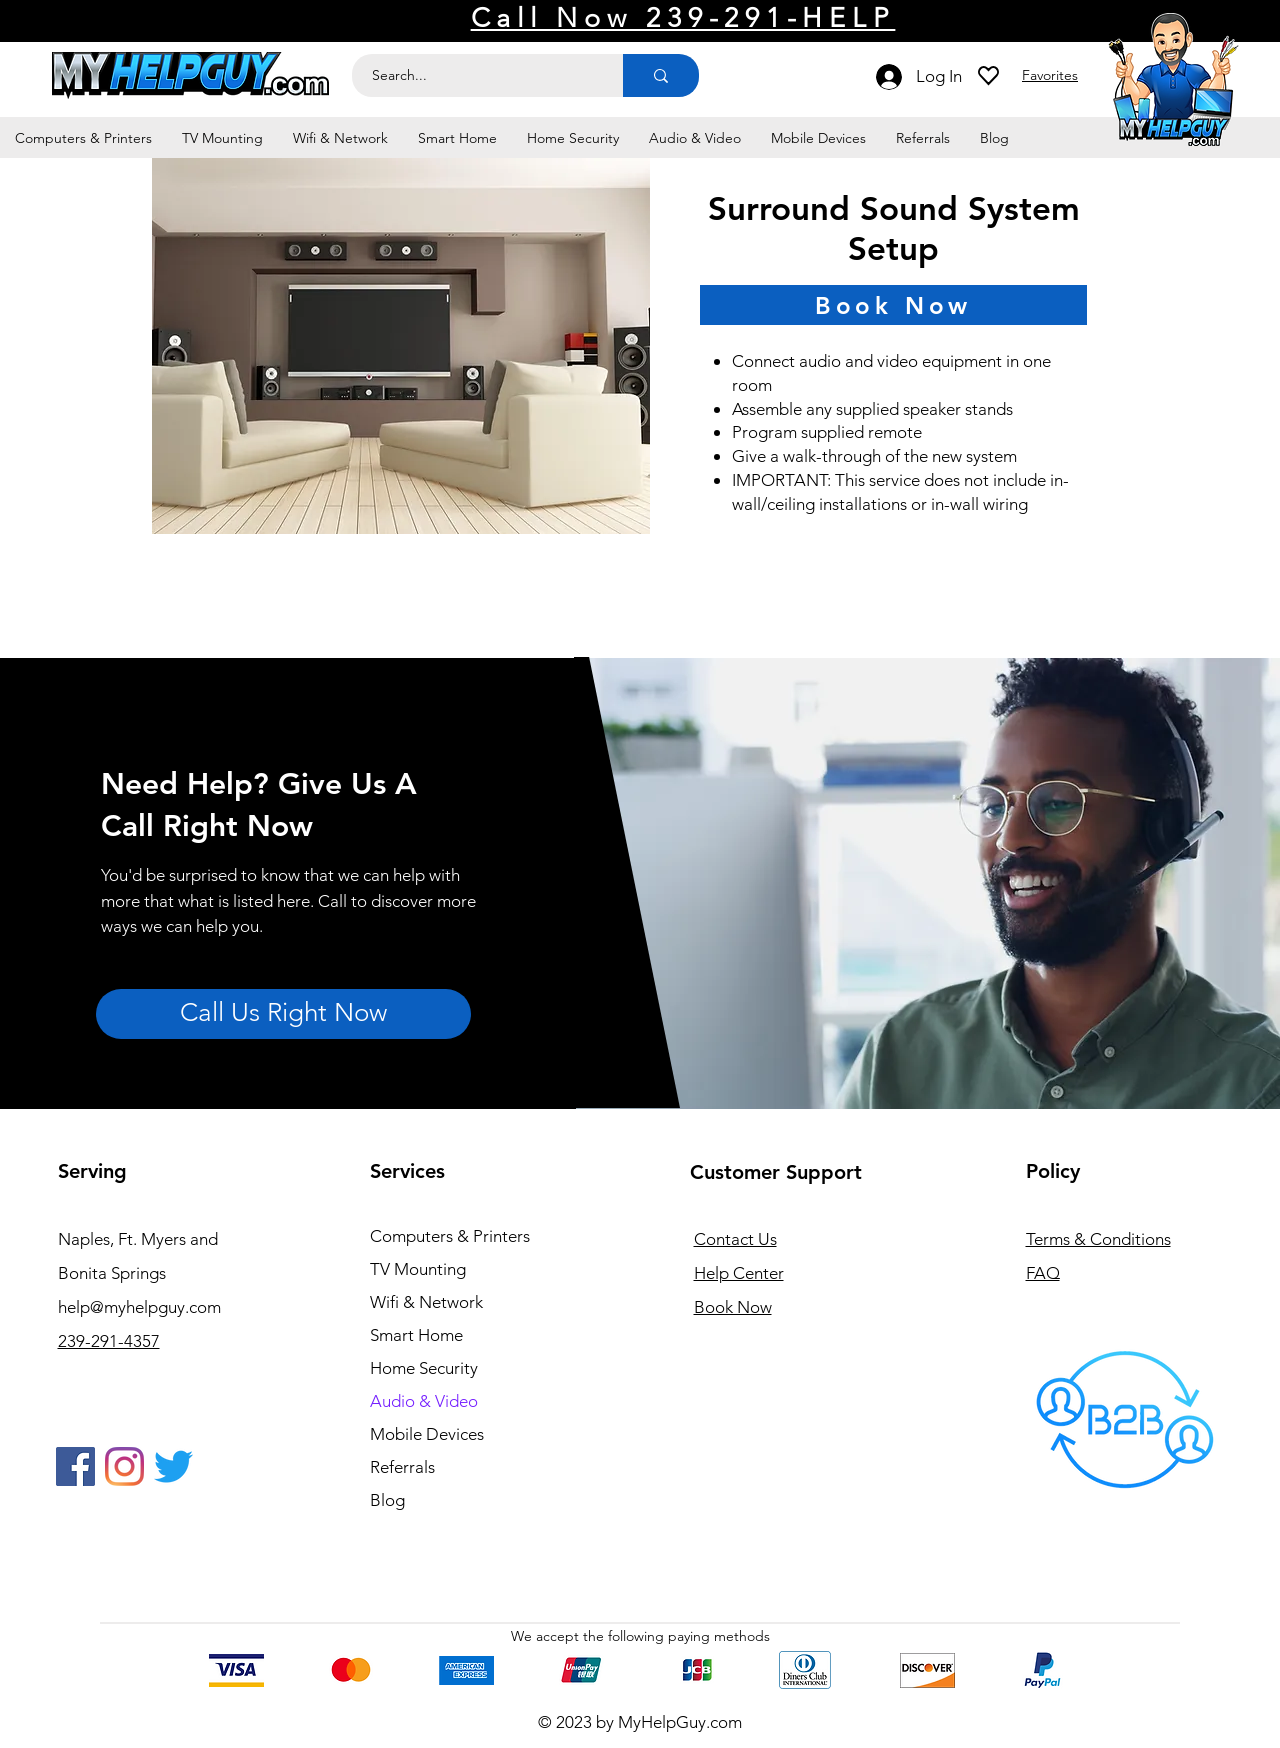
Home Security (424, 1368)
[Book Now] (893, 305)
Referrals (402, 1467)
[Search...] (476, 75)
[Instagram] (124, 1466)
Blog (387, 1500)
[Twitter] (173, 1466)
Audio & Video (424, 1401)
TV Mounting (418, 1269)
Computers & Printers (450, 1236)
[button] (83, 138)
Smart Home (416, 1335)
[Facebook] (75, 1466)
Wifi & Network (426, 1302)
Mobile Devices (427, 1434)
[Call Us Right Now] (283, 1014)
